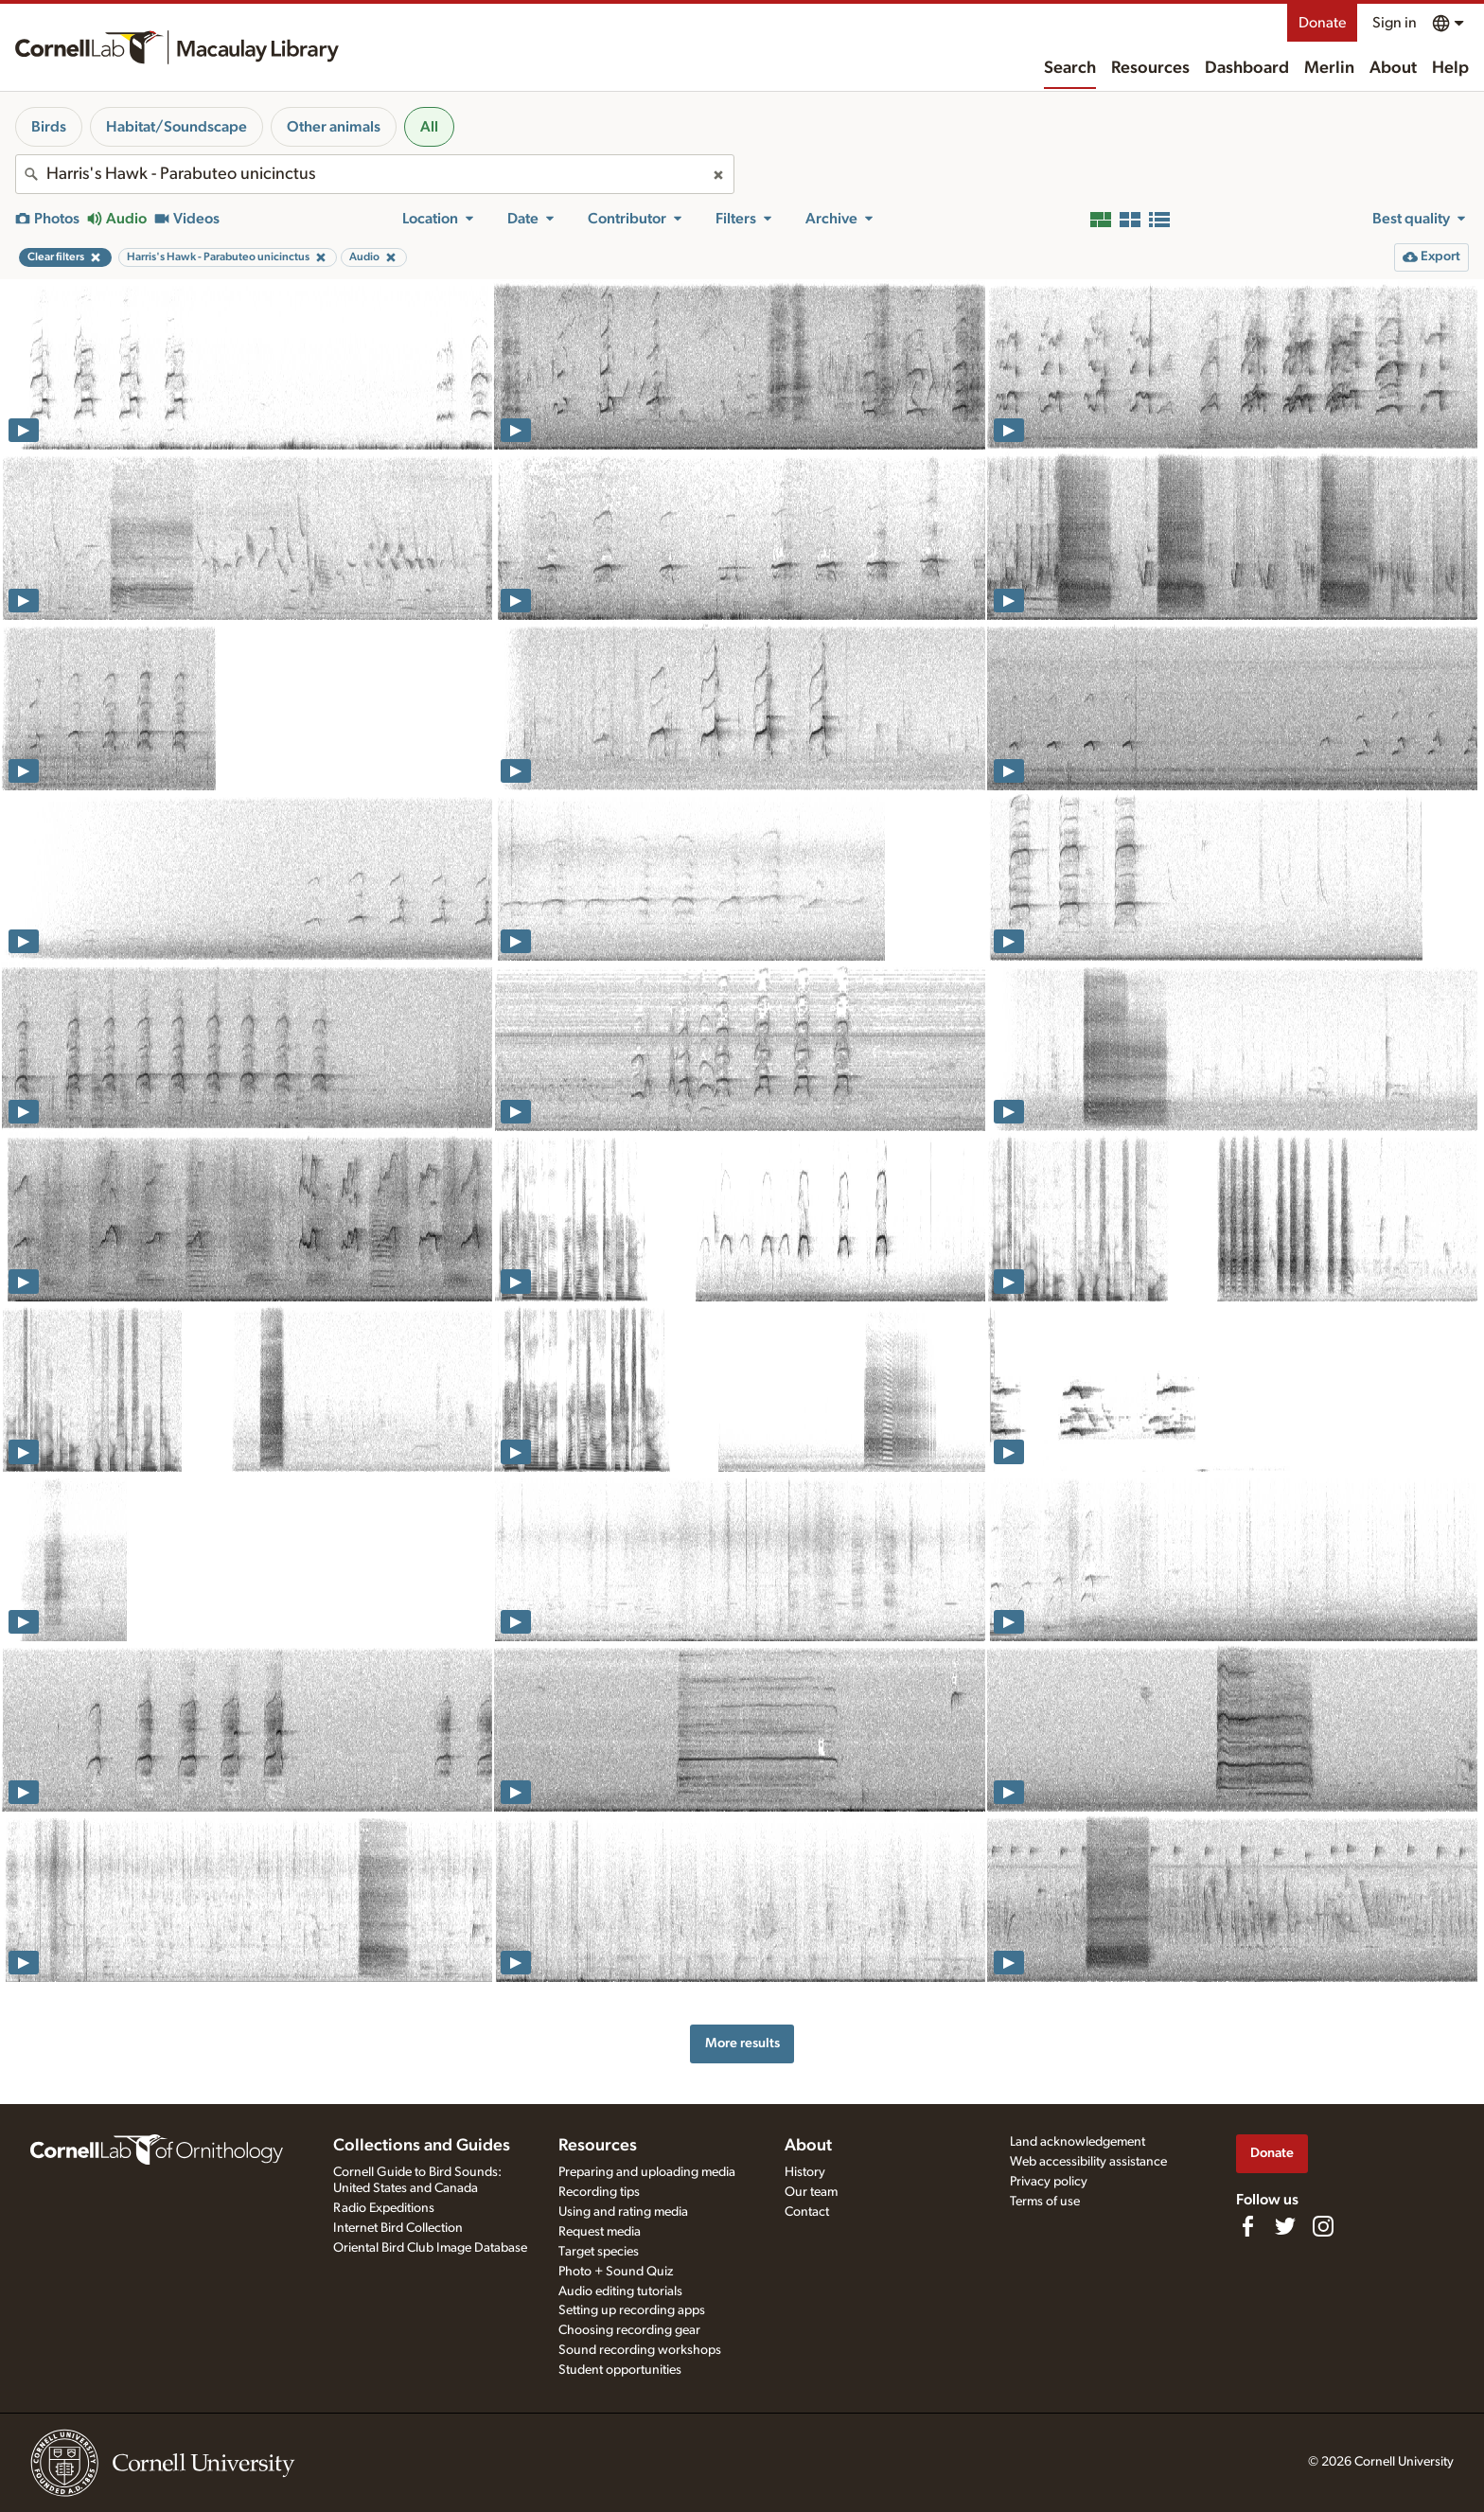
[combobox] (374, 174)
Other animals (333, 126)
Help (1450, 68)
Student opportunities (619, 2370)
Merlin (1329, 68)
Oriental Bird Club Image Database (430, 2248)
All (429, 126)
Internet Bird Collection (398, 2228)
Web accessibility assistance (1088, 2161)
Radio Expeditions (383, 2208)
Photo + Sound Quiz (615, 2271)
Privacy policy (1048, 2181)
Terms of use (1045, 2201)
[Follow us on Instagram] (1323, 2226)
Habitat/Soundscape (176, 126)
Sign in (1394, 22)
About (1393, 68)
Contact (807, 2212)
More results (742, 2043)
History (805, 2172)
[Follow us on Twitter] (1285, 2226)
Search (1070, 68)
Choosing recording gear (629, 2330)
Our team (811, 2192)
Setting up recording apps (631, 2310)
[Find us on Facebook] (1247, 2226)
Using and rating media (623, 2212)
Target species (598, 2251)
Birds (48, 126)
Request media (599, 2231)
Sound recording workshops (639, 2350)
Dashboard (1247, 68)
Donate (1322, 22)
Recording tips (599, 2192)
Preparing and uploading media (646, 2172)
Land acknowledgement (1077, 2142)
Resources (1150, 68)
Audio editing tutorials (620, 2291)
